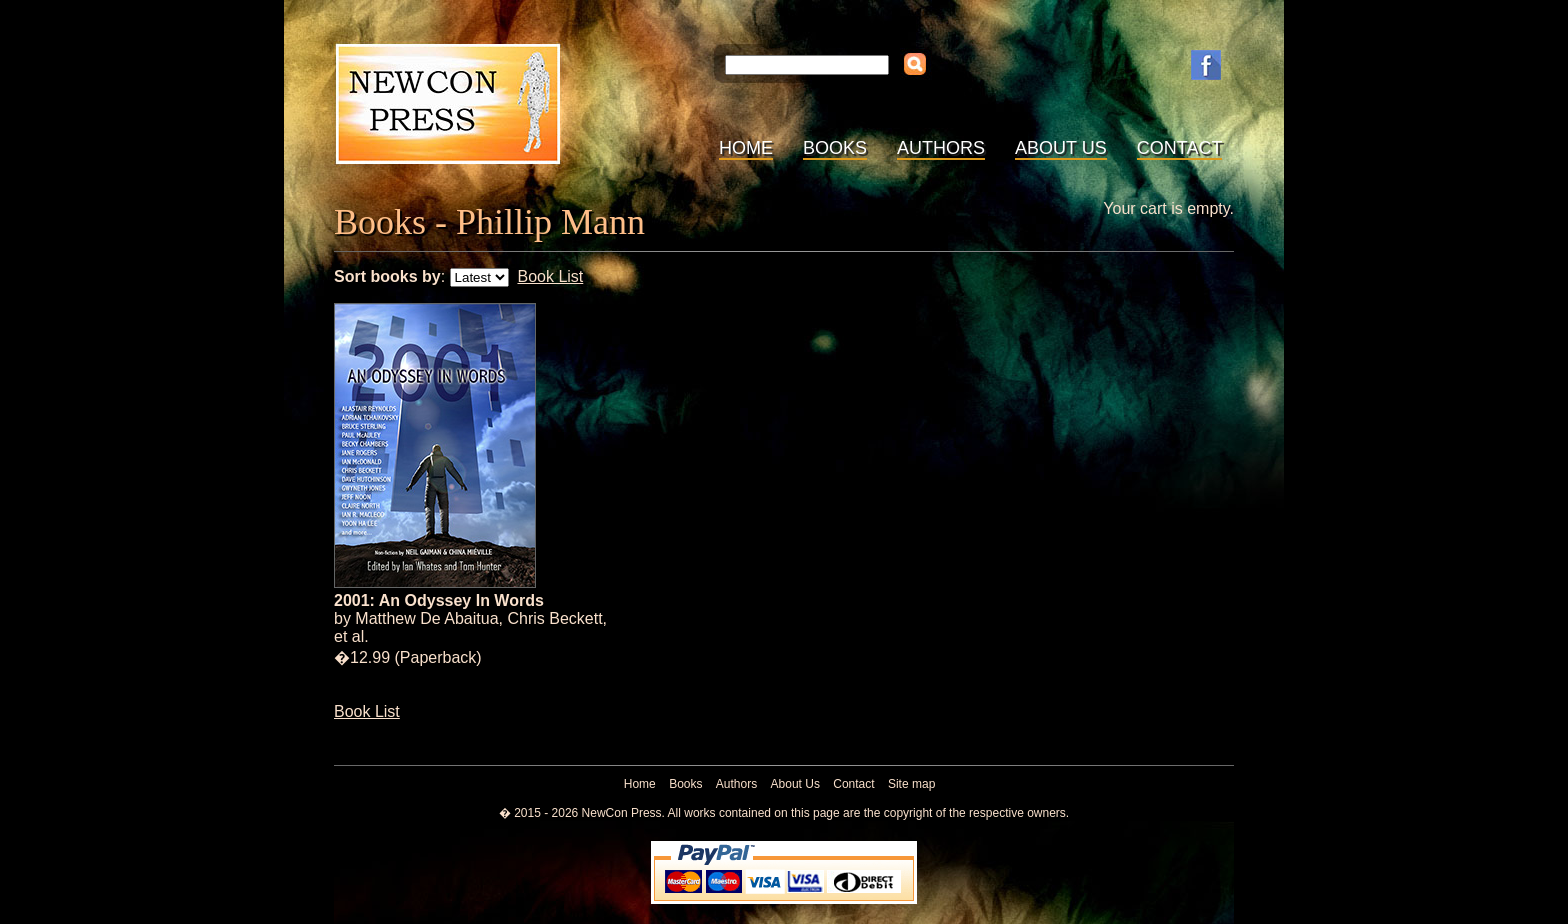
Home (746, 148)
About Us (1061, 148)
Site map (911, 784)
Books (835, 148)
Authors (941, 148)
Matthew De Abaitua (426, 618)
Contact (1180, 148)
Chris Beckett (554, 618)
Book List (550, 276)
